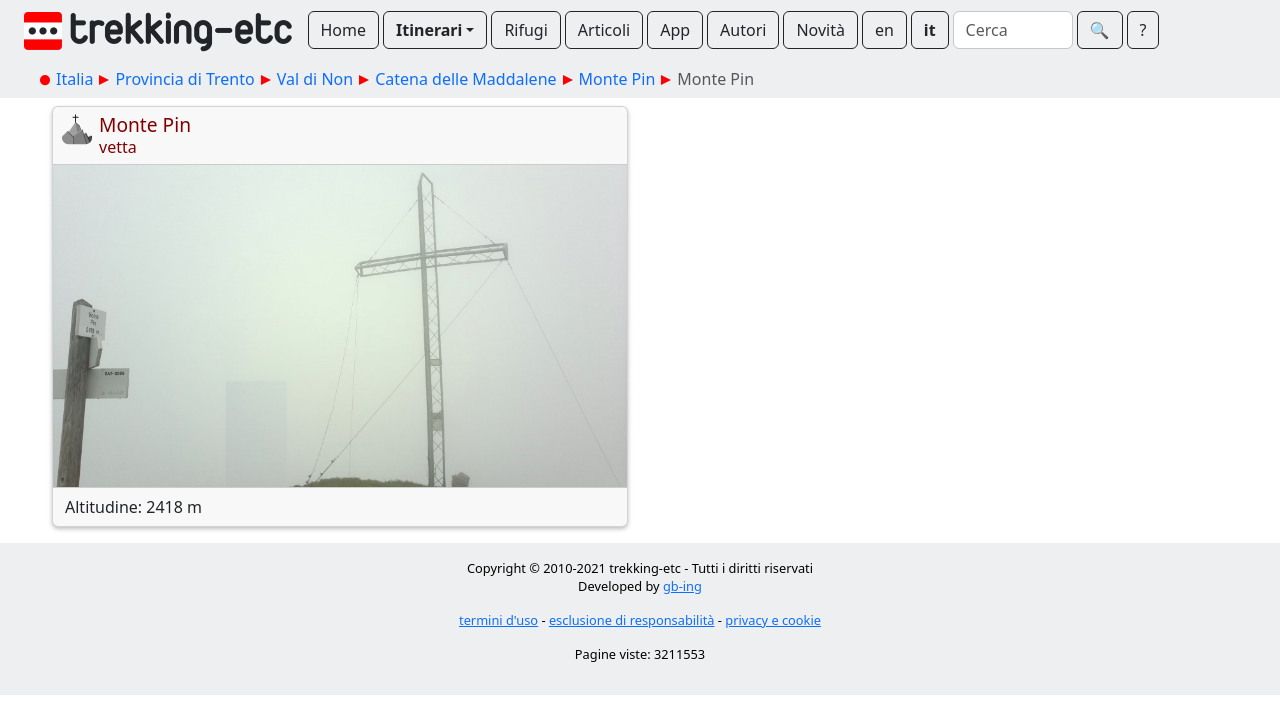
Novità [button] (820, 30)
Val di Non (315, 79)
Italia (74, 79)
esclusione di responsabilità (632, 620)
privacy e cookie (773, 620)
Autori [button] (743, 30)
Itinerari (429, 30)
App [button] (675, 30)
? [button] (1143, 30)
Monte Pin (617, 79)
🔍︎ (1100, 30)
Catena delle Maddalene (465, 79)
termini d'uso (498, 620)
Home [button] (344, 30)
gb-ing (682, 586)
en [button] (884, 30)
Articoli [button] (604, 30)
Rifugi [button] (525, 30)
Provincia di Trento (184, 79)
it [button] (930, 30)
